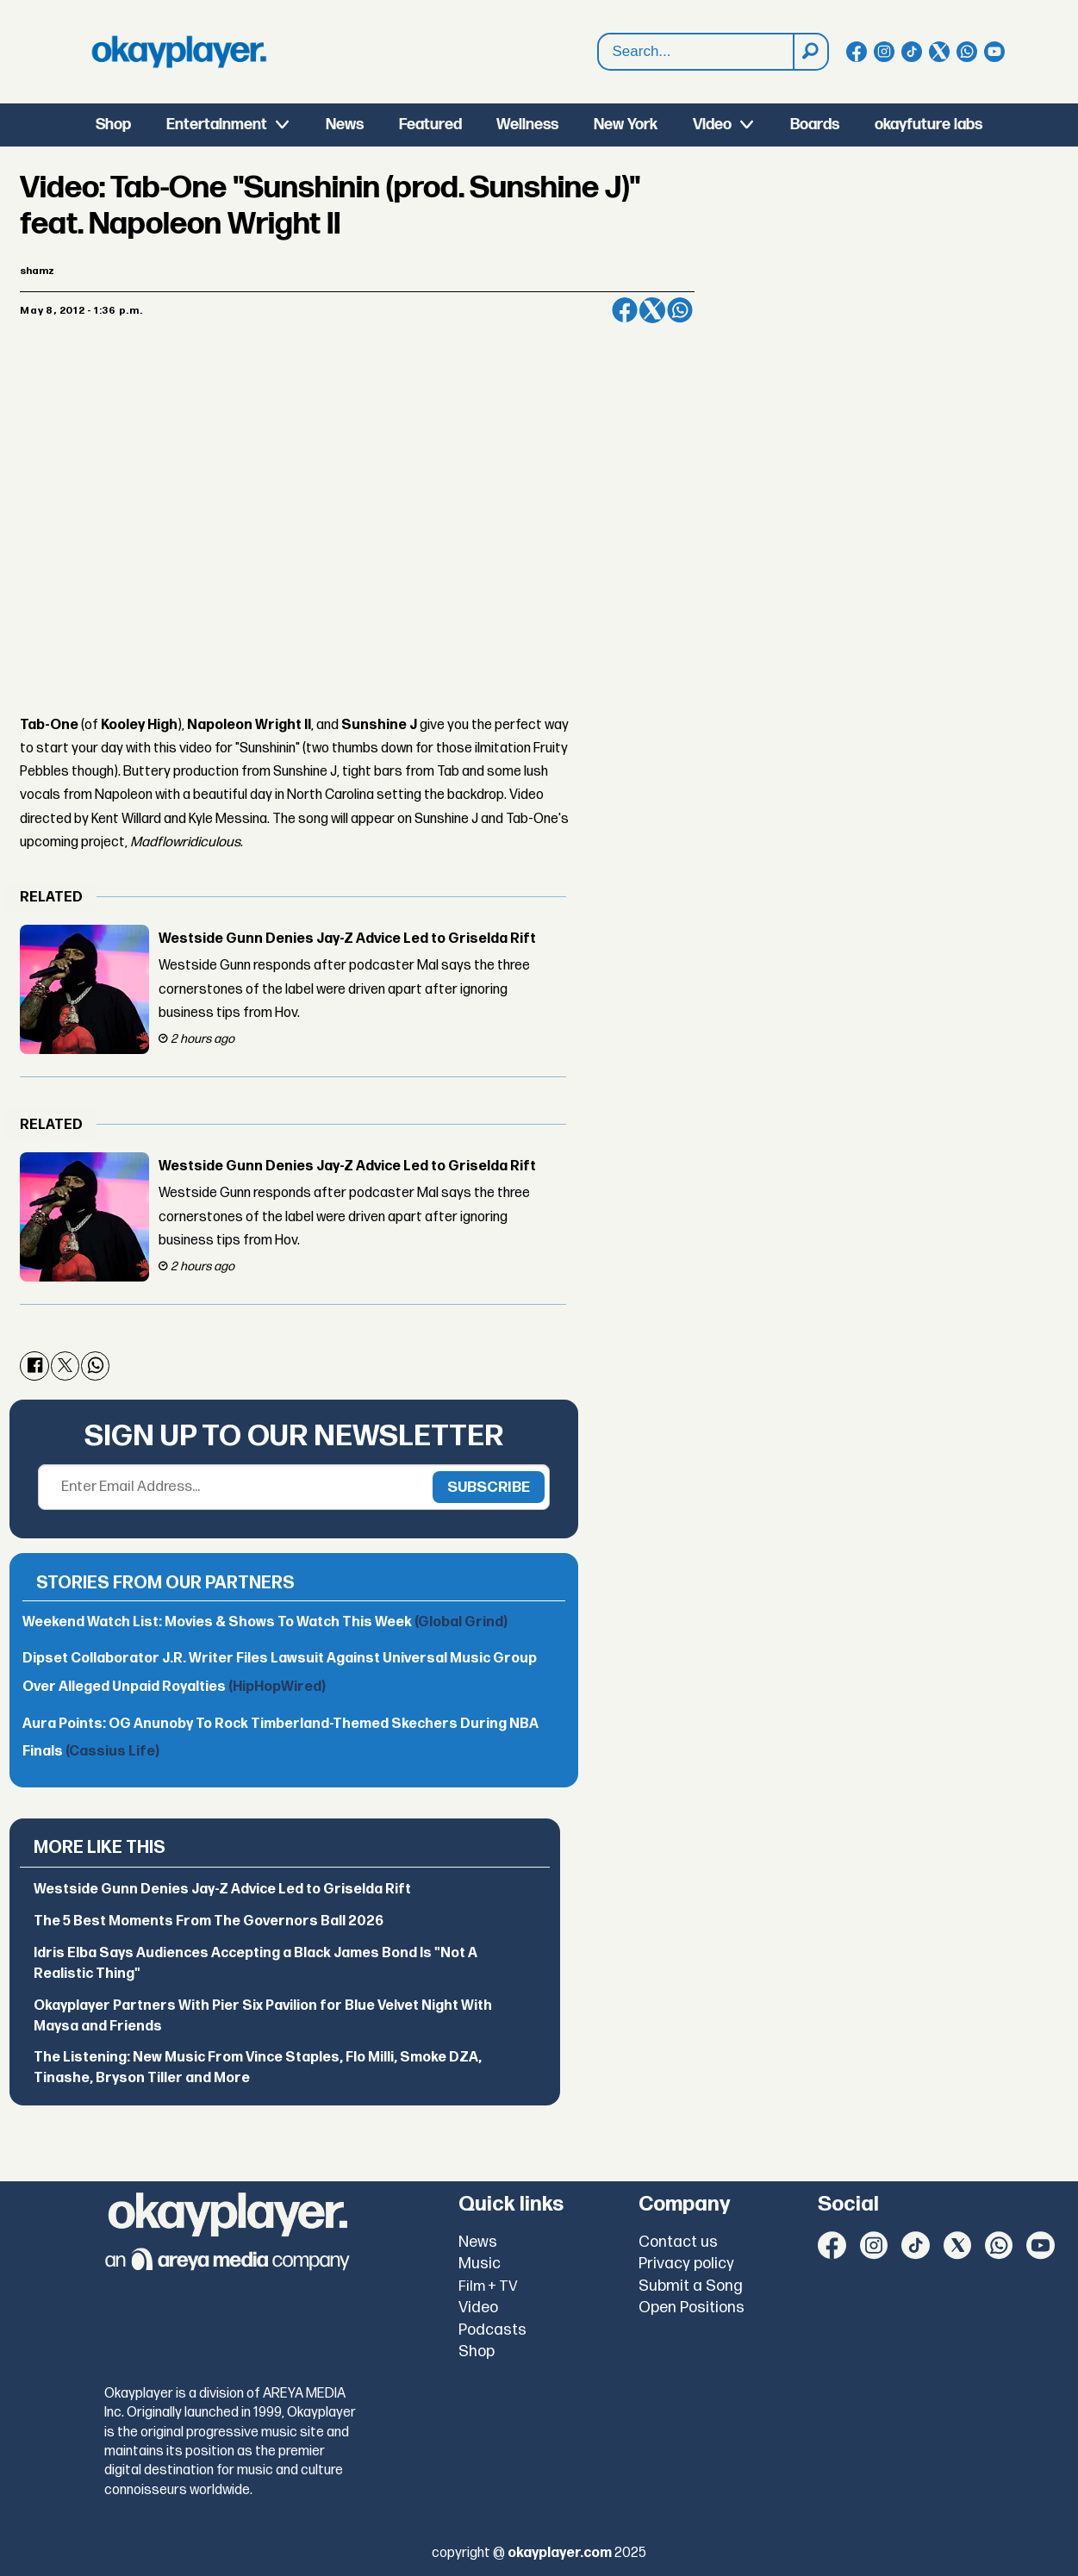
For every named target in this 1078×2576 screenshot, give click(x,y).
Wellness (527, 124)
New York (625, 124)
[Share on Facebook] (625, 310)
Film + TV (488, 2286)
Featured (430, 124)
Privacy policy (686, 2264)
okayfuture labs (928, 124)
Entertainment (216, 124)
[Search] (810, 51)
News (345, 124)
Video (712, 124)
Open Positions (692, 2307)
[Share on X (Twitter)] (652, 310)
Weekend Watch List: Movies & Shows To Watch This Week (265, 1622)
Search (598, 52)
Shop (113, 124)
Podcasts (492, 2330)
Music (479, 2264)
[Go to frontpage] (179, 51)
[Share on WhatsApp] (680, 310)
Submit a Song (691, 2286)
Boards (814, 124)
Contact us (678, 2242)
